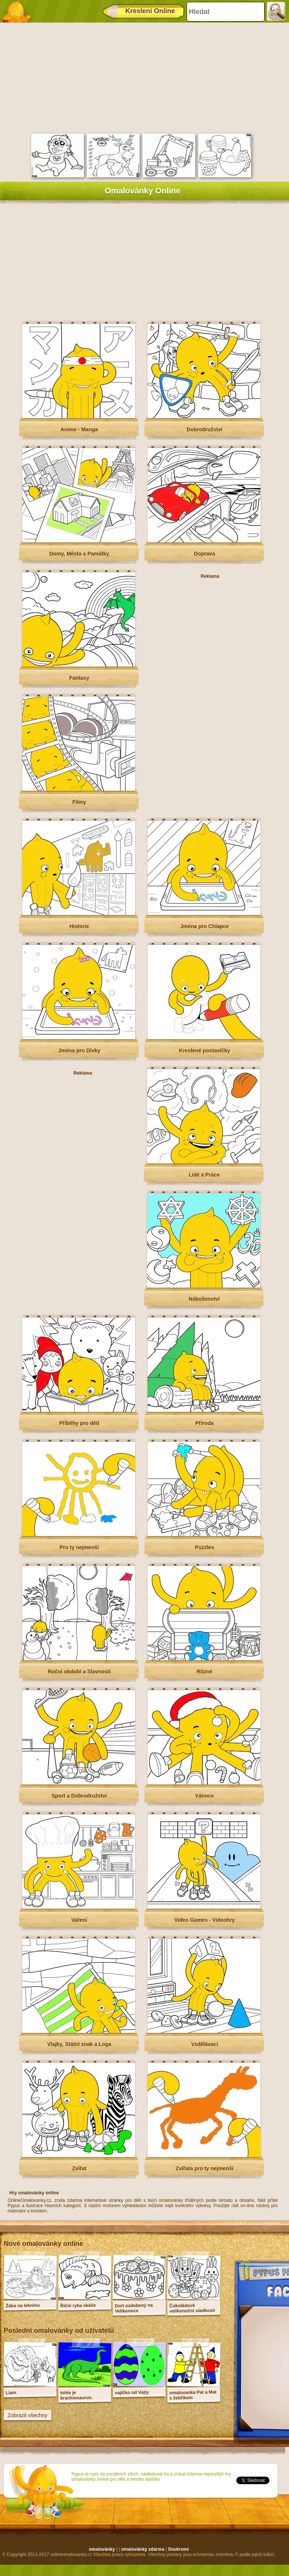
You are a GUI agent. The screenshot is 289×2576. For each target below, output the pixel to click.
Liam (11, 2392)
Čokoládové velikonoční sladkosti (192, 2308)
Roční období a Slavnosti (79, 1672)
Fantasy (79, 678)
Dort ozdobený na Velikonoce (134, 2308)
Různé (205, 1672)
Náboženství (204, 1299)
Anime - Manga (79, 429)
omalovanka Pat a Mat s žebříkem (193, 2395)
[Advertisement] (142, 77)
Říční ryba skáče (78, 2305)
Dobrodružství (204, 429)
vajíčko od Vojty (132, 2393)
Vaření (79, 1920)
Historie (79, 926)
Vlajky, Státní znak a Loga (79, 2044)
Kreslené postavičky (204, 1050)
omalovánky (102, 2549)
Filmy (79, 802)
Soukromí (178, 2549)
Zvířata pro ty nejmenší (204, 2168)
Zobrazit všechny (27, 2415)
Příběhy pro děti (79, 1423)
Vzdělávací (204, 2044)
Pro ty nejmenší (79, 1547)
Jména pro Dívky (79, 1050)
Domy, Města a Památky (79, 554)
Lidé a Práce (204, 1175)
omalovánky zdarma (142, 2549)
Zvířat (79, 2168)
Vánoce (204, 1796)
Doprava (204, 554)
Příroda (204, 1423)
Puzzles (204, 1547)
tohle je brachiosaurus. (76, 2395)
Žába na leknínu (23, 2306)
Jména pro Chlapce (204, 926)
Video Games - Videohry (204, 1920)
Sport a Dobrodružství (79, 1796)
